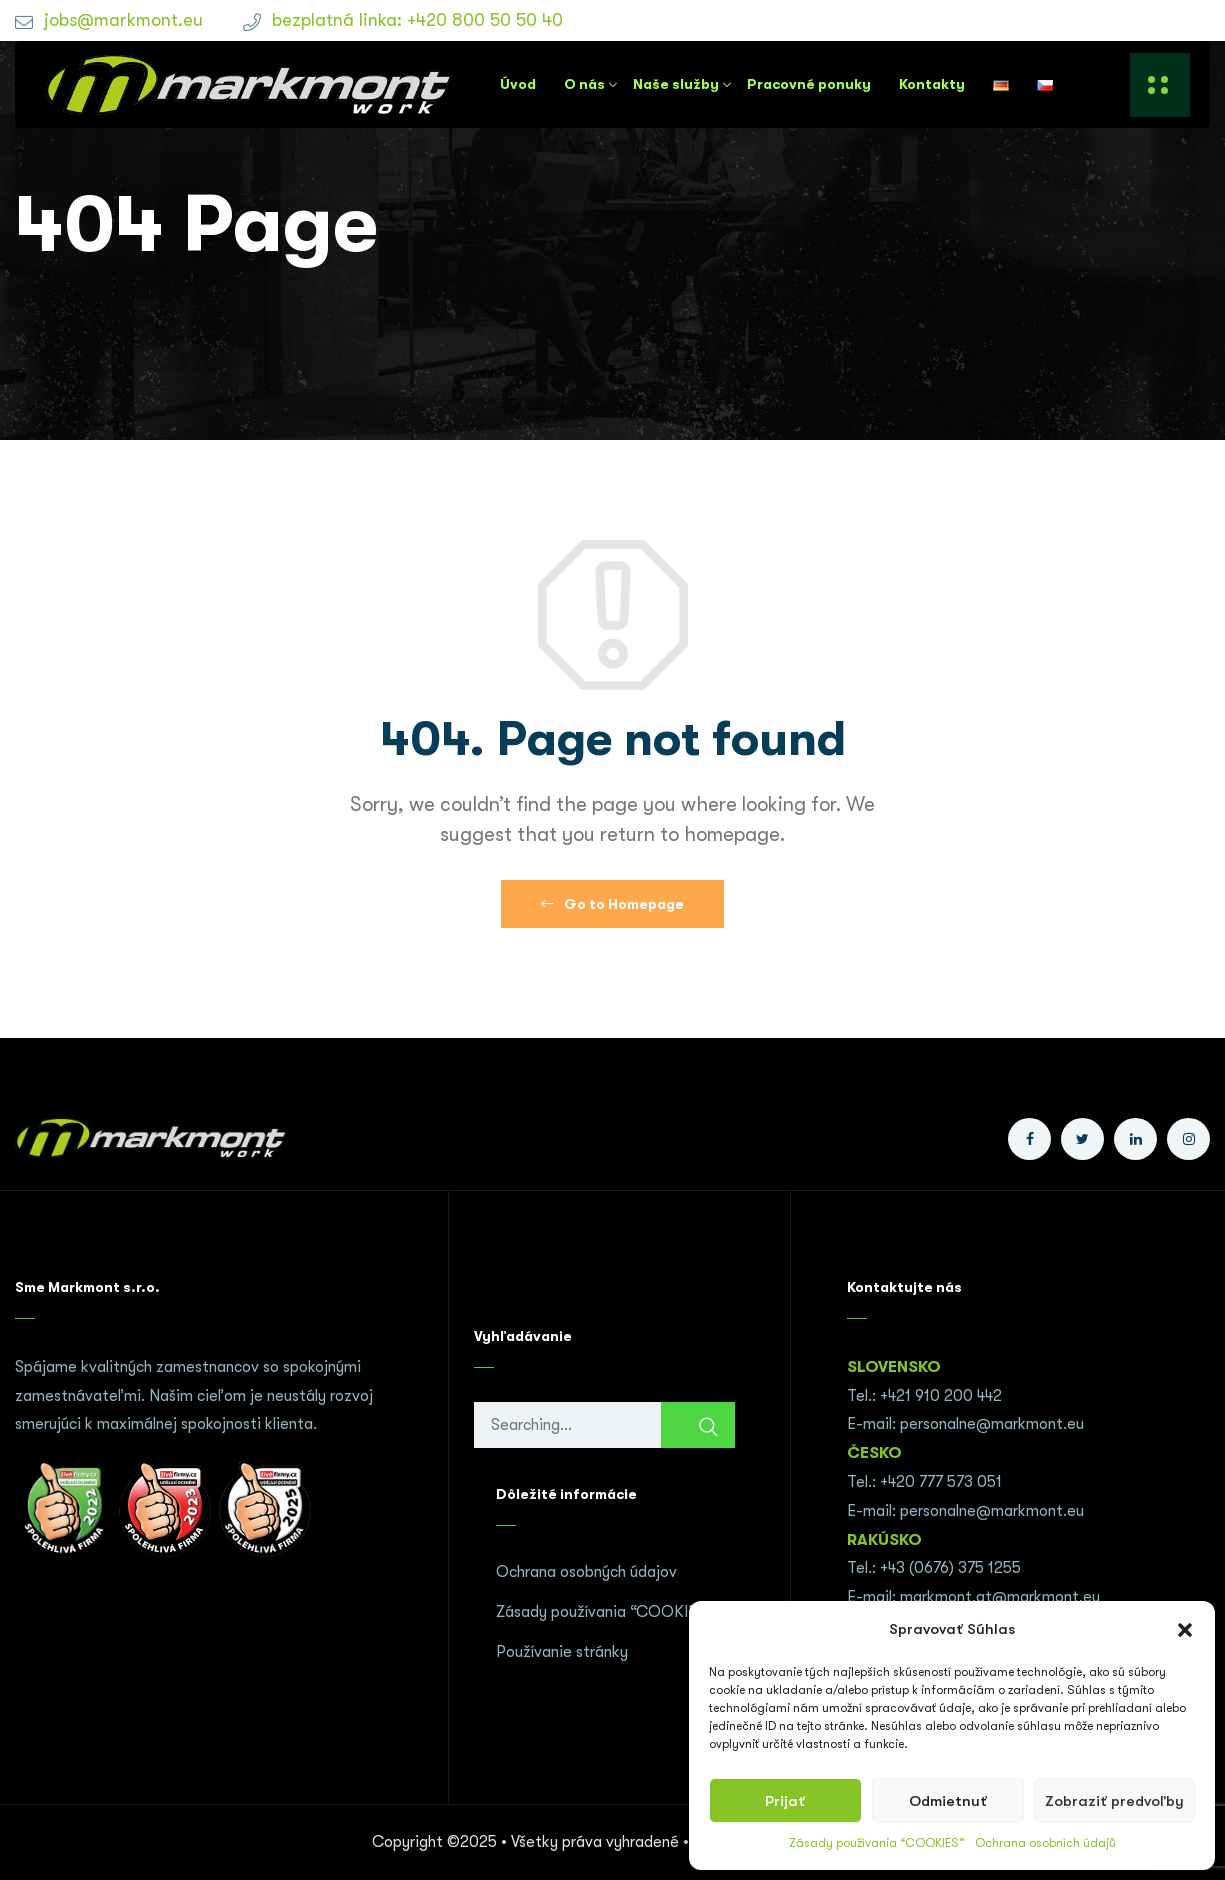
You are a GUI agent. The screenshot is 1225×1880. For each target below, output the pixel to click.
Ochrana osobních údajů (1045, 1843)
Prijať (785, 1801)
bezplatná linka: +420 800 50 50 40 (417, 20)
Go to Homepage (612, 904)
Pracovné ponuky (809, 84)
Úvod (518, 84)
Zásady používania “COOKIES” (877, 1843)
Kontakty (932, 84)
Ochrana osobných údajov (586, 1572)
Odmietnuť (948, 1801)
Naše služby (676, 84)
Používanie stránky (562, 1652)
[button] (1185, 1630)
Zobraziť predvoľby (1114, 1801)
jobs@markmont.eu (123, 20)
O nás (584, 84)
